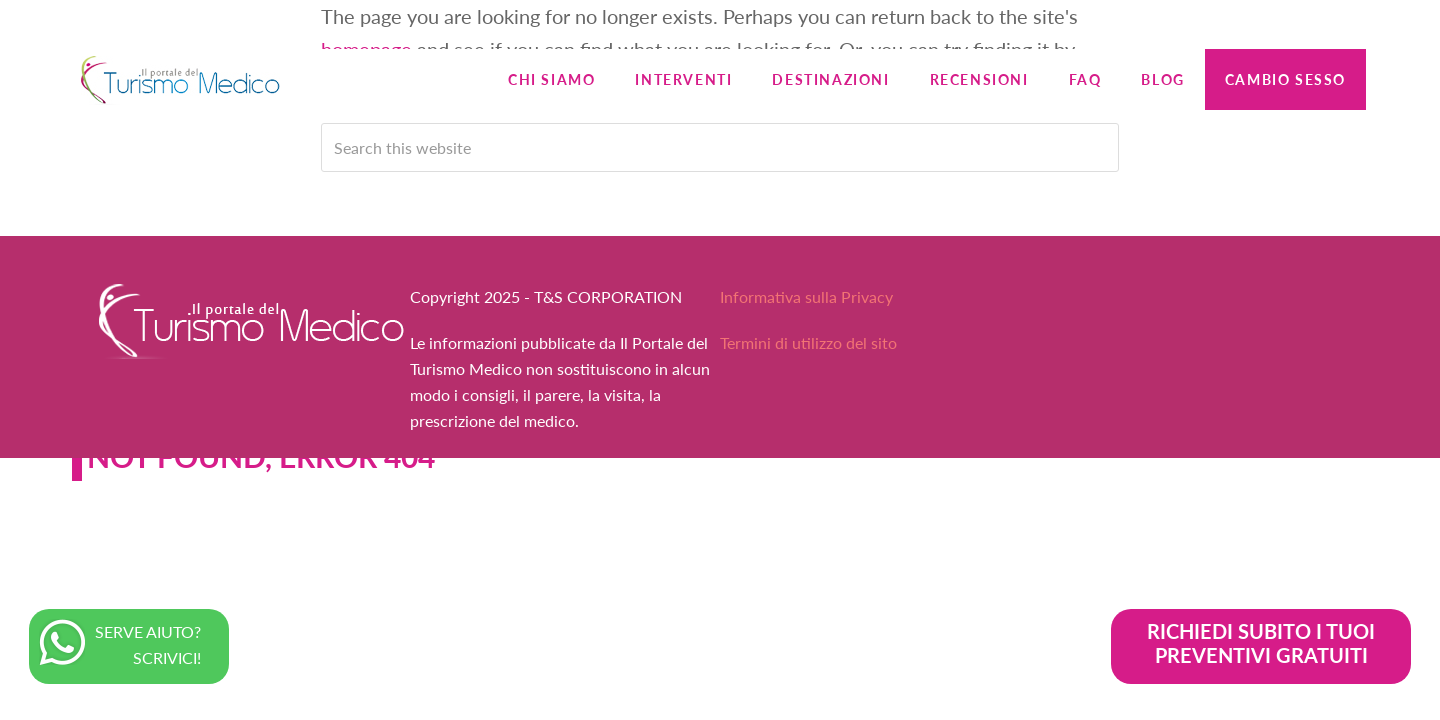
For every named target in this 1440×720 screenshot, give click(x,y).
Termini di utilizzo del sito (808, 342)
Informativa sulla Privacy (806, 296)
